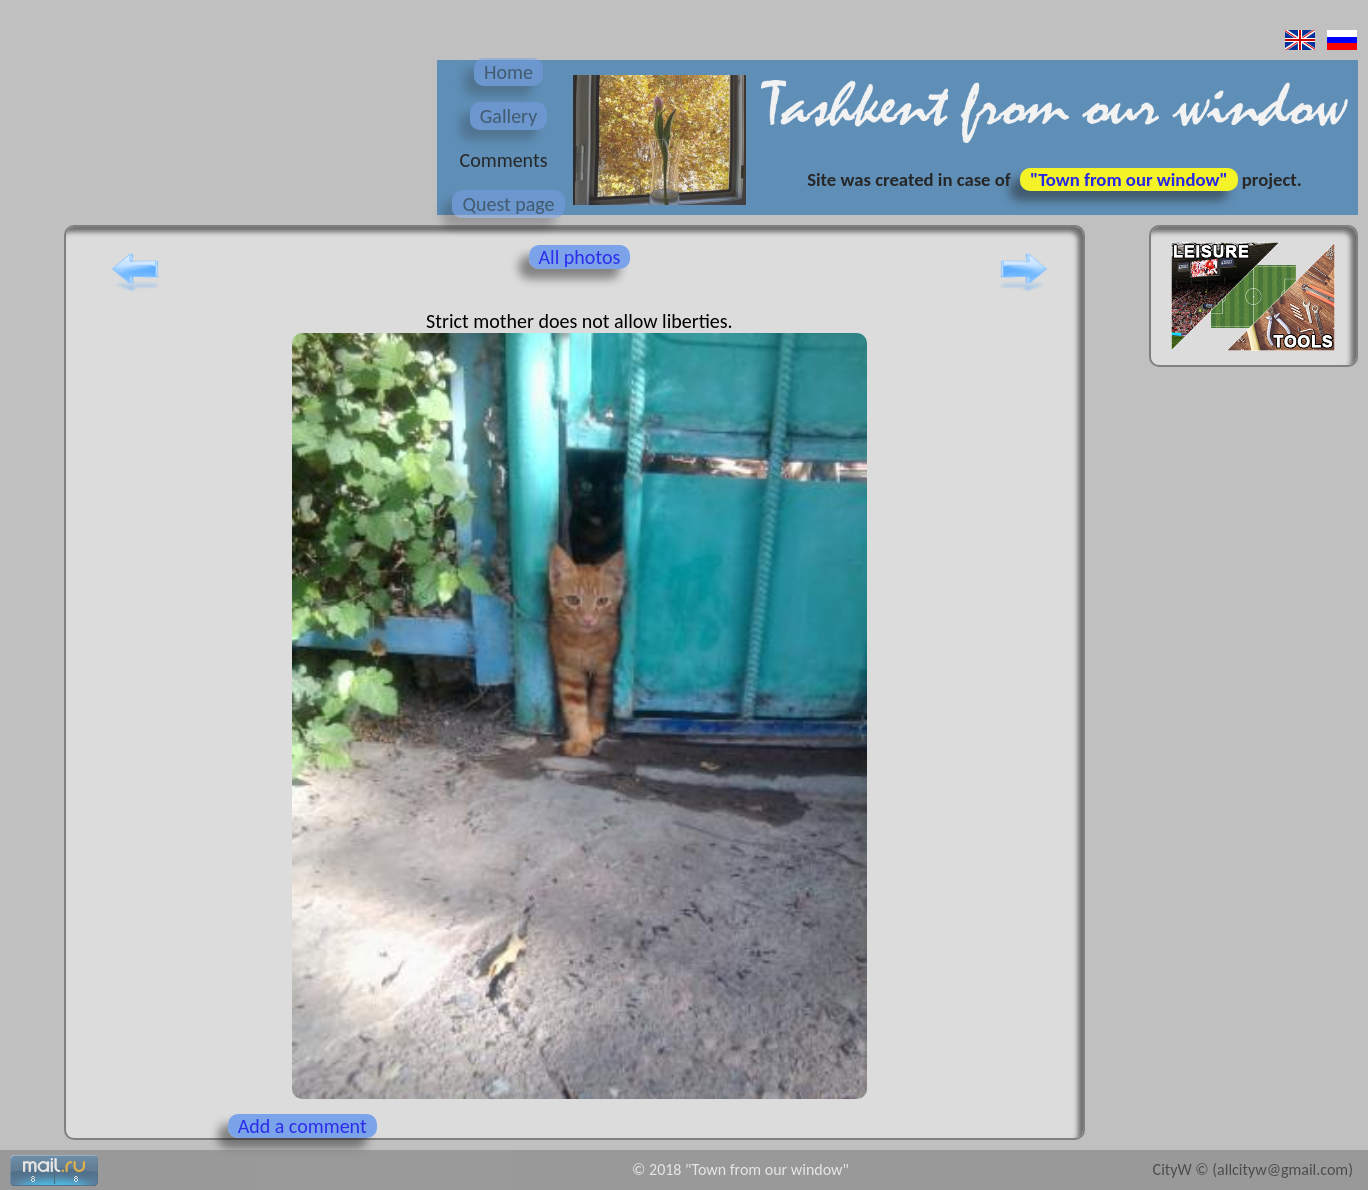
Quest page (508, 204)
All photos (580, 257)
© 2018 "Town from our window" (740, 1169)
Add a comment (302, 1126)
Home (508, 72)
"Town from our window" (1129, 179)
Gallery (508, 116)
